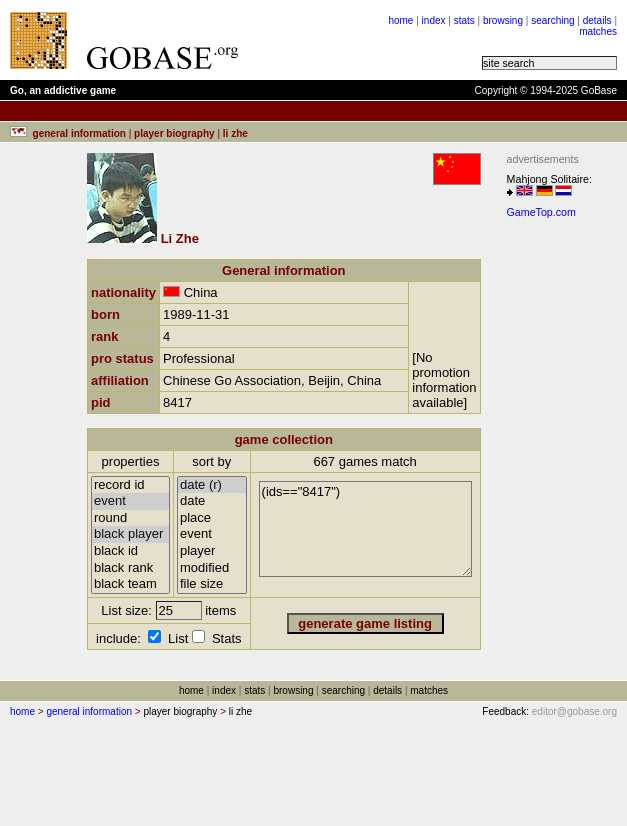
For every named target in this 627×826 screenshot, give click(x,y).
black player (130, 534)
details (597, 20)
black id (130, 551)
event (130, 501)
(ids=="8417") (365, 529)
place (212, 518)
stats (464, 20)
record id (130, 485)
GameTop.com (541, 212)
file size (212, 584)
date (212, 501)
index (434, 20)
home (400, 20)
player (212, 551)
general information (89, 711)
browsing (503, 20)
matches (598, 31)
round (130, 518)
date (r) (212, 485)
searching (552, 20)
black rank (130, 568)
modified (212, 568)
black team (130, 584)
